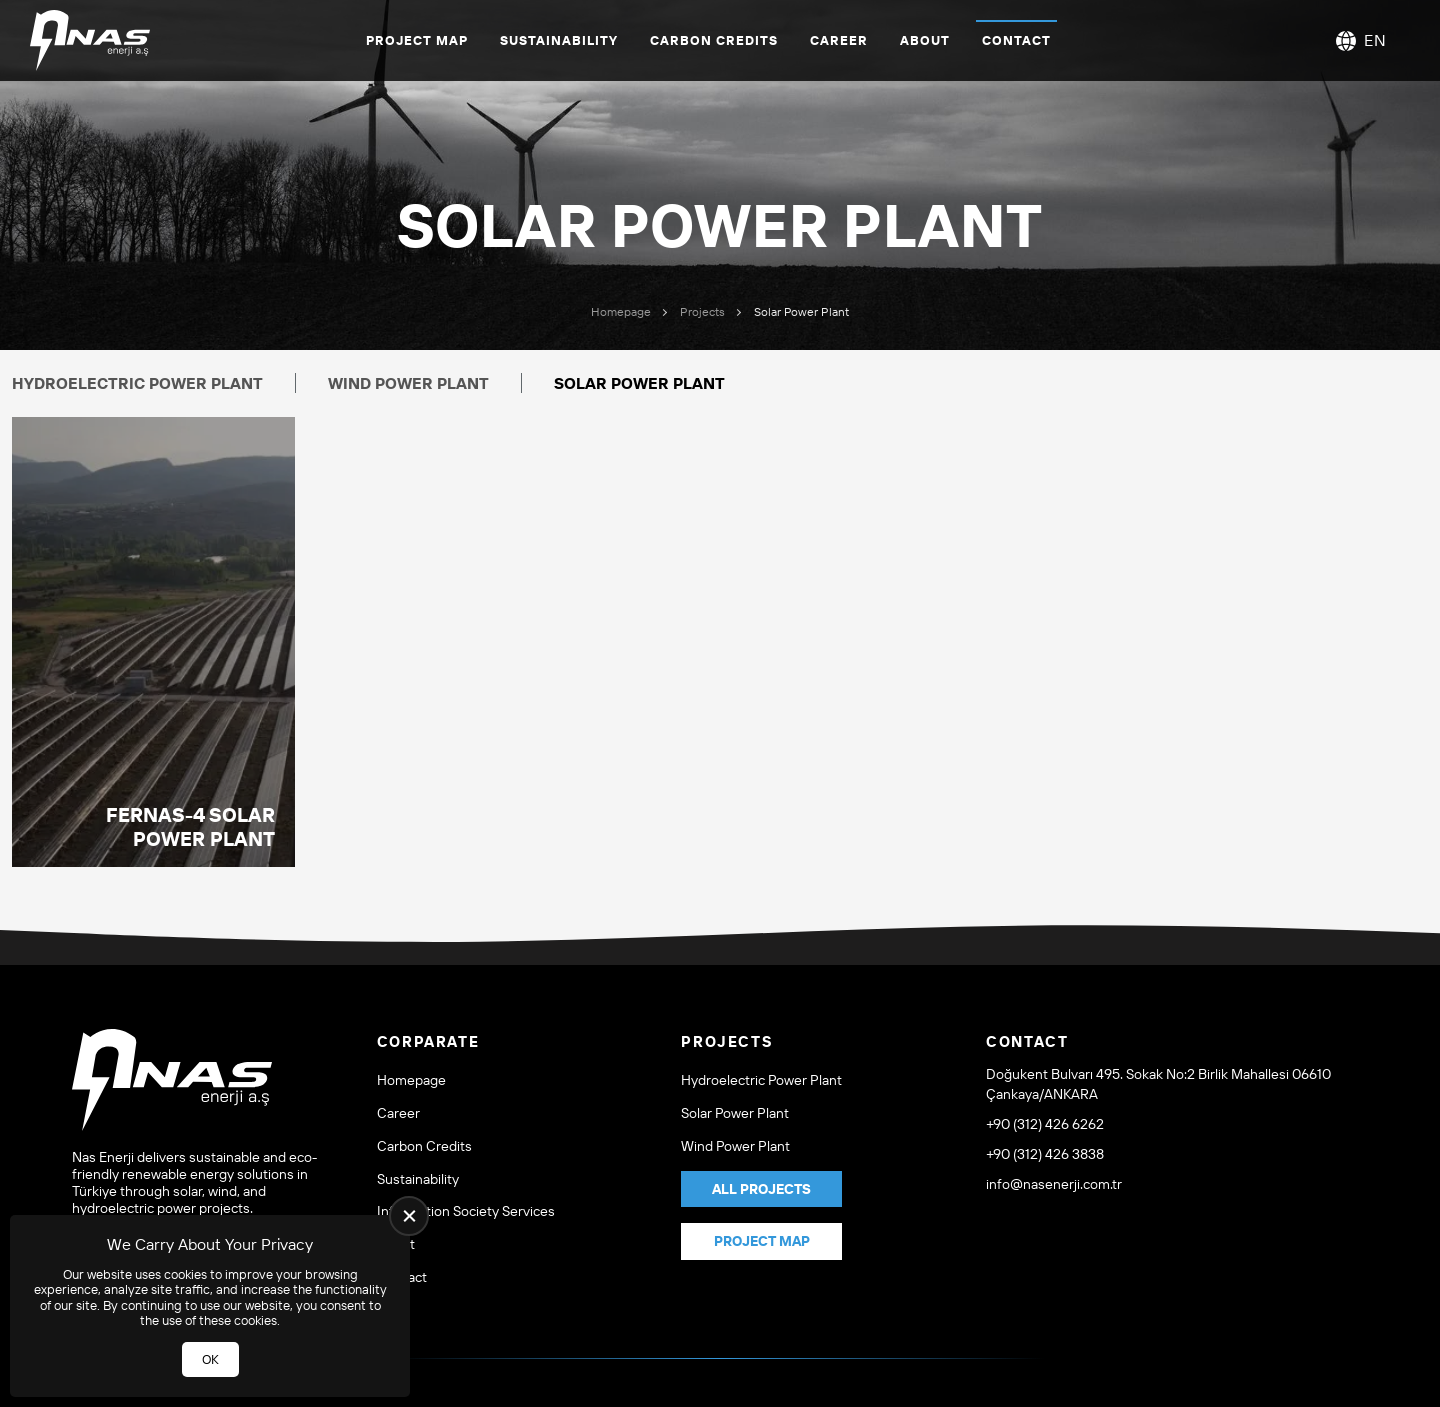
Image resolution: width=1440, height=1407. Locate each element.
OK (210, 1359)
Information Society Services (466, 1211)
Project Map (417, 40)
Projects (702, 311)
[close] (409, 1216)
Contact (1016, 40)
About (925, 40)
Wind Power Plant (408, 383)
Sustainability (559, 40)
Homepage (621, 311)
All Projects (761, 1189)
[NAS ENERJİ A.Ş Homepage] (90, 40)
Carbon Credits (714, 40)
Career (839, 40)
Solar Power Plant (735, 1113)
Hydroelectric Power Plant (137, 383)
